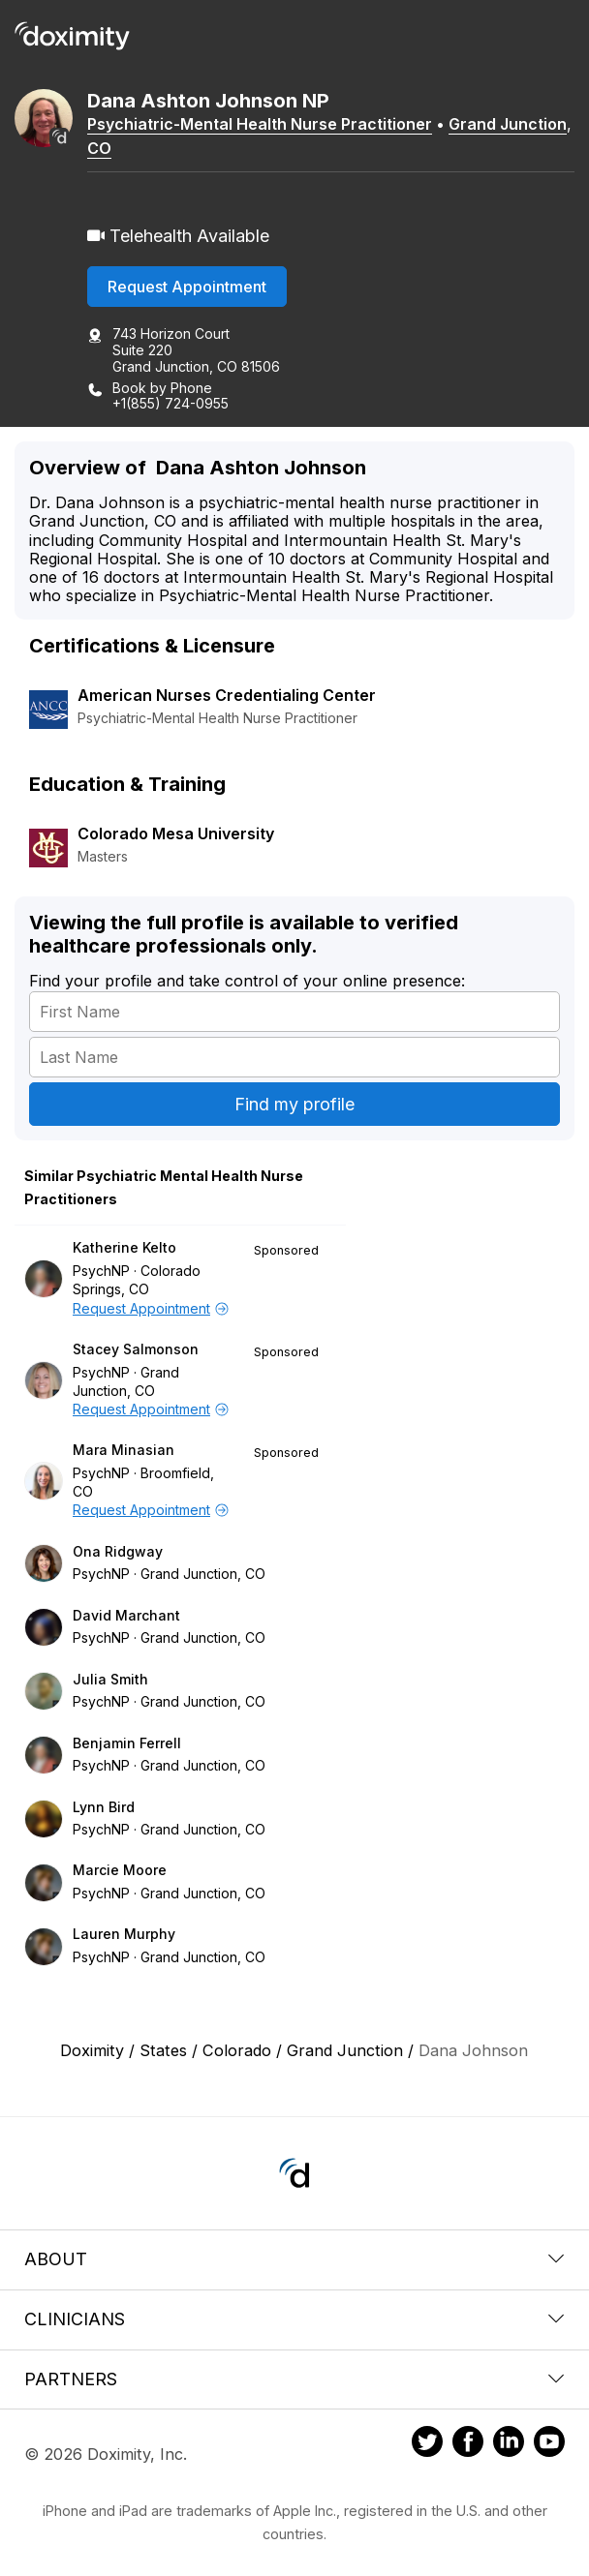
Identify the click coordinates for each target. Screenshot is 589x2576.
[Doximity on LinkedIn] (508, 2444)
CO (99, 148)
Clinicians (294, 2319)
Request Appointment (187, 286)
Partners (294, 2379)
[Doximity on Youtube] (549, 2444)
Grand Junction (508, 124)
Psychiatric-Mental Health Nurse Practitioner (259, 124)
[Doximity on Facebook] (467, 2444)
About (294, 2259)
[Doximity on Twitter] (427, 2444)
